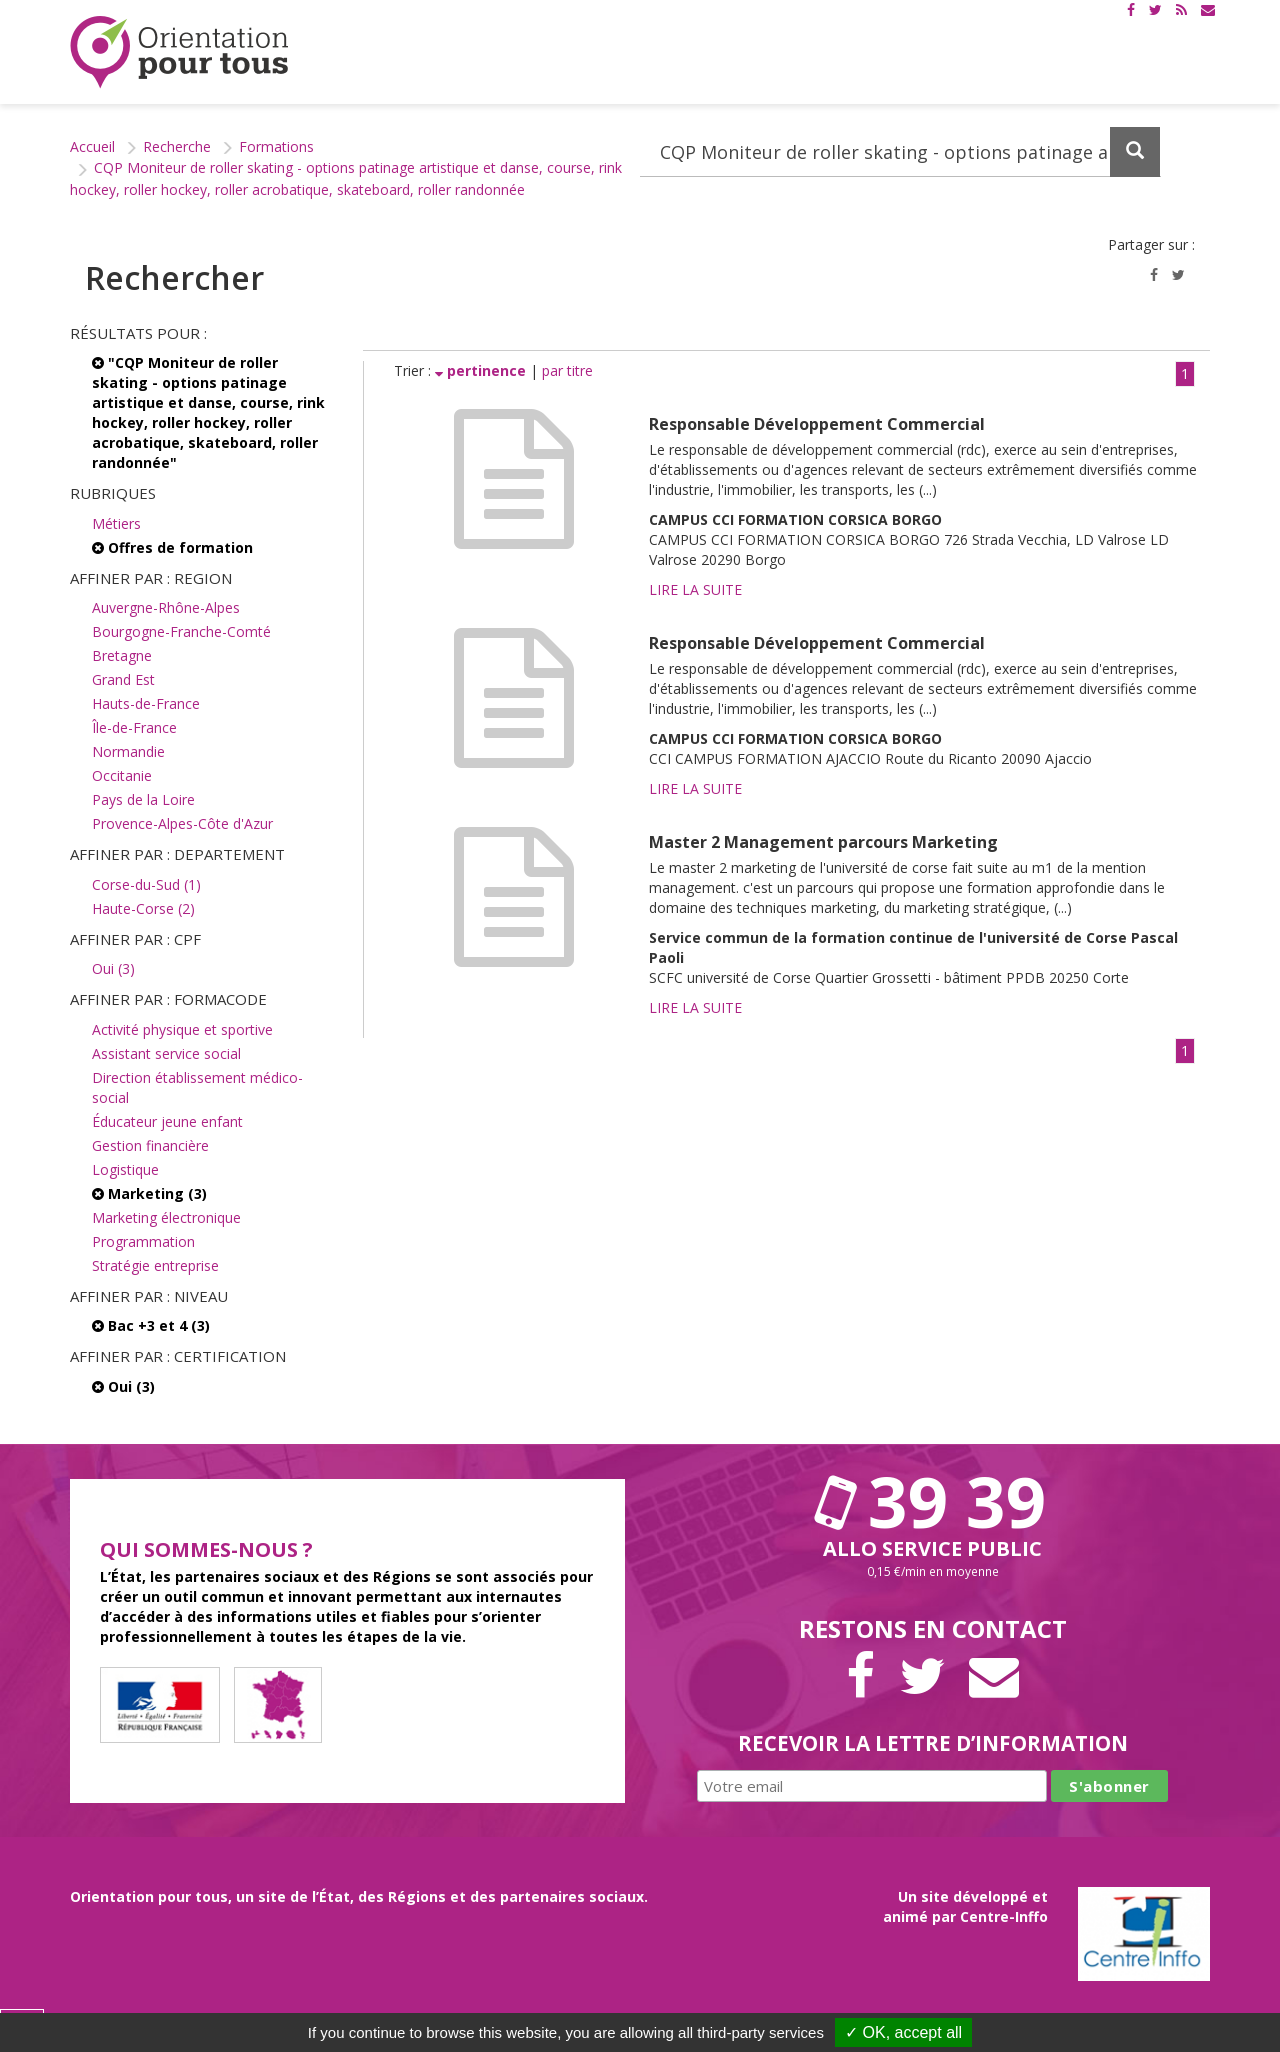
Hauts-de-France (146, 703)
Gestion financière (150, 1145)
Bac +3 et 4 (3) (151, 1325)
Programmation (143, 1241)
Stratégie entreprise (155, 1265)
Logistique (125, 1169)
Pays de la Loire (143, 799)
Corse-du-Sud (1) (146, 884)
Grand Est (123, 679)
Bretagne (122, 655)
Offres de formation (172, 547)
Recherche (177, 146)
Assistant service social (166, 1053)
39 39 (933, 1501)
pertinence (482, 370)
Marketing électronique (166, 1217)
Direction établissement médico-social (197, 1087)
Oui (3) (113, 968)
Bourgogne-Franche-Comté (181, 631)
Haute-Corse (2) (143, 908)
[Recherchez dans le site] (900, 152)
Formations (276, 146)
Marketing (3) (149, 1193)
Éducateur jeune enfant (167, 1121)
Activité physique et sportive (182, 1029)
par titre (567, 370)
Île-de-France (134, 727)
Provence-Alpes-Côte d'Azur (182, 823)
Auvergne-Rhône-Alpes (166, 607)
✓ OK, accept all (903, 2032)
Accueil (92, 146)
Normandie (128, 751)
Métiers (116, 523)
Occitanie (122, 775)
